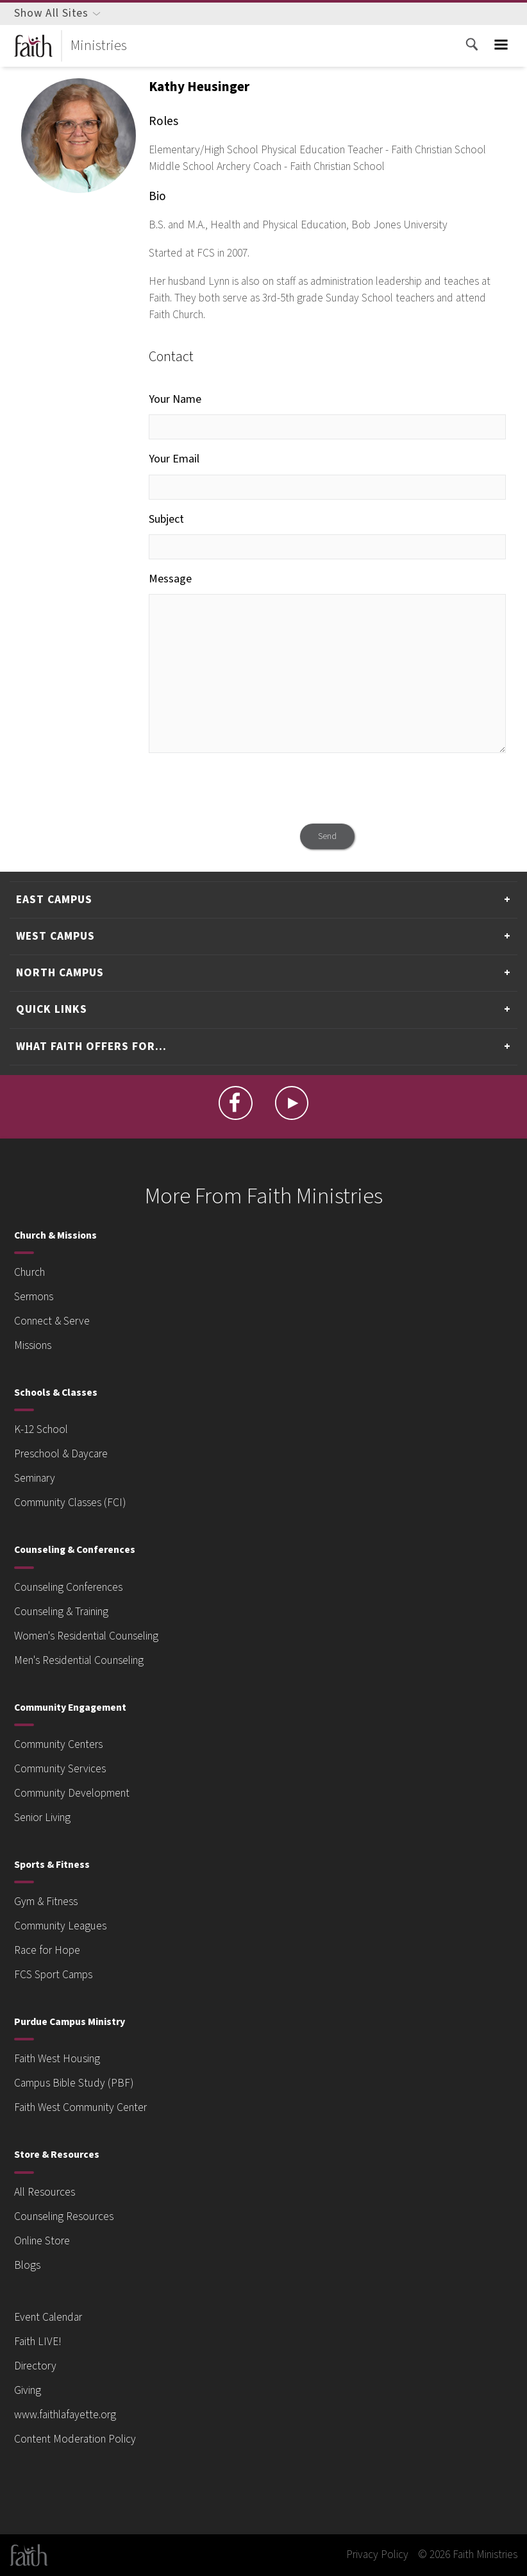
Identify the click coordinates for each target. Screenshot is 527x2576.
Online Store (42, 2241)
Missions (32, 1345)
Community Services (60, 1769)
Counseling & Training (61, 1612)
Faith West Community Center (80, 2107)
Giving (27, 2390)
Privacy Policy (377, 2554)
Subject (166, 519)
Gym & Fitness (46, 1902)
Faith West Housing (57, 2059)
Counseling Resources (63, 2216)
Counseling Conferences (68, 1587)
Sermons (33, 1297)
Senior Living (42, 1817)
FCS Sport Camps (53, 1975)
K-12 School (41, 1429)
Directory (35, 2366)
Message (170, 579)
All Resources (44, 2192)
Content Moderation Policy (75, 2439)
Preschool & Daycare (61, 1454)
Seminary (34, 1478)
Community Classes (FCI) (70, 1503)
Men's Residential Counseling (79, 1660)
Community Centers (58, 1744)
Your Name (175, 399)
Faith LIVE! (38, 2342)
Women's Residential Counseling (86, 1636)
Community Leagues (60, 1926)
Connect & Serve (52, 1321)
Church (29, 1272)
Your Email (174, 459)
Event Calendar (48, 2317)
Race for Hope (47, 1950)
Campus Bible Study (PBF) (73, 2083)
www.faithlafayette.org (65, 2415)
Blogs (27, 2265)
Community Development (72, 1793)
